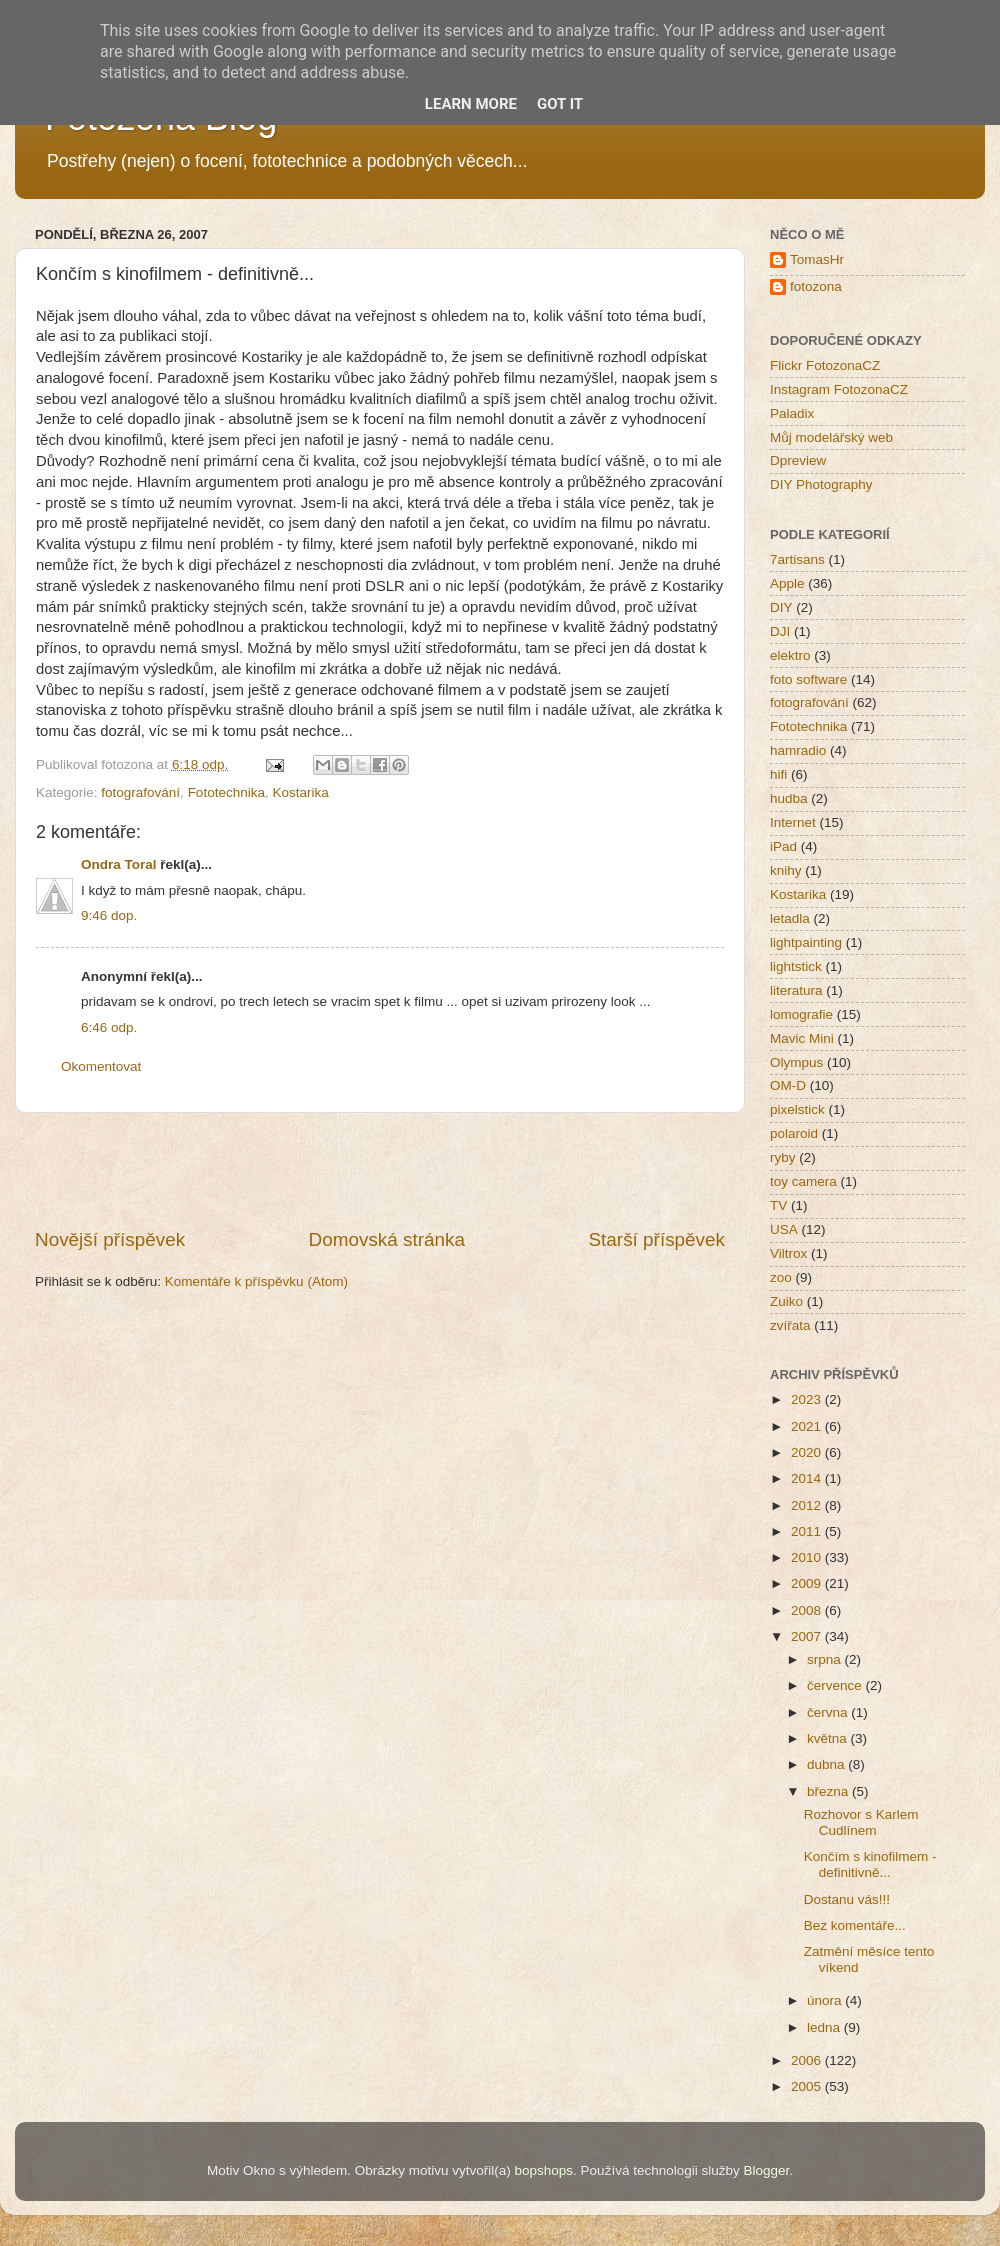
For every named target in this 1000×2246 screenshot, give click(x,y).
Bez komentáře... (855, 1925)
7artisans (797, 559)
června (829, 1712)
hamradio (798, 750)
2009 (808, 1583)
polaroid (794, 1133)
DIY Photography (821, 484)
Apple (787, 583)
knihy (786, 870)
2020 (808, 1452)
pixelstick (797, 1109)
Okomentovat (101, 1066)
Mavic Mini (802, 1038)
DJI (780, 631)
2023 (808, 1399)
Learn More (471, 104)
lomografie (801, 1014)
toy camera (803, 1181)
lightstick (796, 966)
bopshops (544, 2170)
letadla (790, 918)
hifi (778, 774)
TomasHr (817, 259)
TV (778, 1205)
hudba (789, 798)
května (829, 1738)
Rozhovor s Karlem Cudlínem (861, 1822)
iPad (783, 846)
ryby (783, 1157)
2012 (808, 1505)
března (829, 1791)
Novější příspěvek (110, 1239)
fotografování (140, 792)
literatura (796, 990)
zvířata (790, 1325)
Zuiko (786, 1301)
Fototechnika (226, 792)
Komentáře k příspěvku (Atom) (256, 1281)
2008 (808, 1610)
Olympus (796, 1062)
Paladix (792, 413)
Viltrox (788, 1253)
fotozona (816, 286)
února (826, 2000)
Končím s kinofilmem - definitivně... (870, 1864)
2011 (808, 1531)
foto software (808, 679)
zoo (781, 1277)
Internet (793, 822)
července (836, 1685)
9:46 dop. (109, 915)
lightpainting (806, 942)
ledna (825, 2027)
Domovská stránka (387, 1239)
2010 (808, 1557)
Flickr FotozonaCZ (825, 365)
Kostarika (300, 792)
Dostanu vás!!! (847, 1899)
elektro (790, 655)
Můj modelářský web (831, 437)
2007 (808, 1636)
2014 (808, 1478)
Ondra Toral (119, 864)
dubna (827, 1764)
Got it (560, 104)
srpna (826, 1659)
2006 (808, 2060)
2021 (808, 1426)
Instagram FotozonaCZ (839, 389)
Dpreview (798, 460)
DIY (781, 607)
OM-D (788, 1085)
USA (784, 1229)
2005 (808, 2086)
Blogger (766, 2170)
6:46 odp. (109, 1027)
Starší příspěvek (657, 1239)
